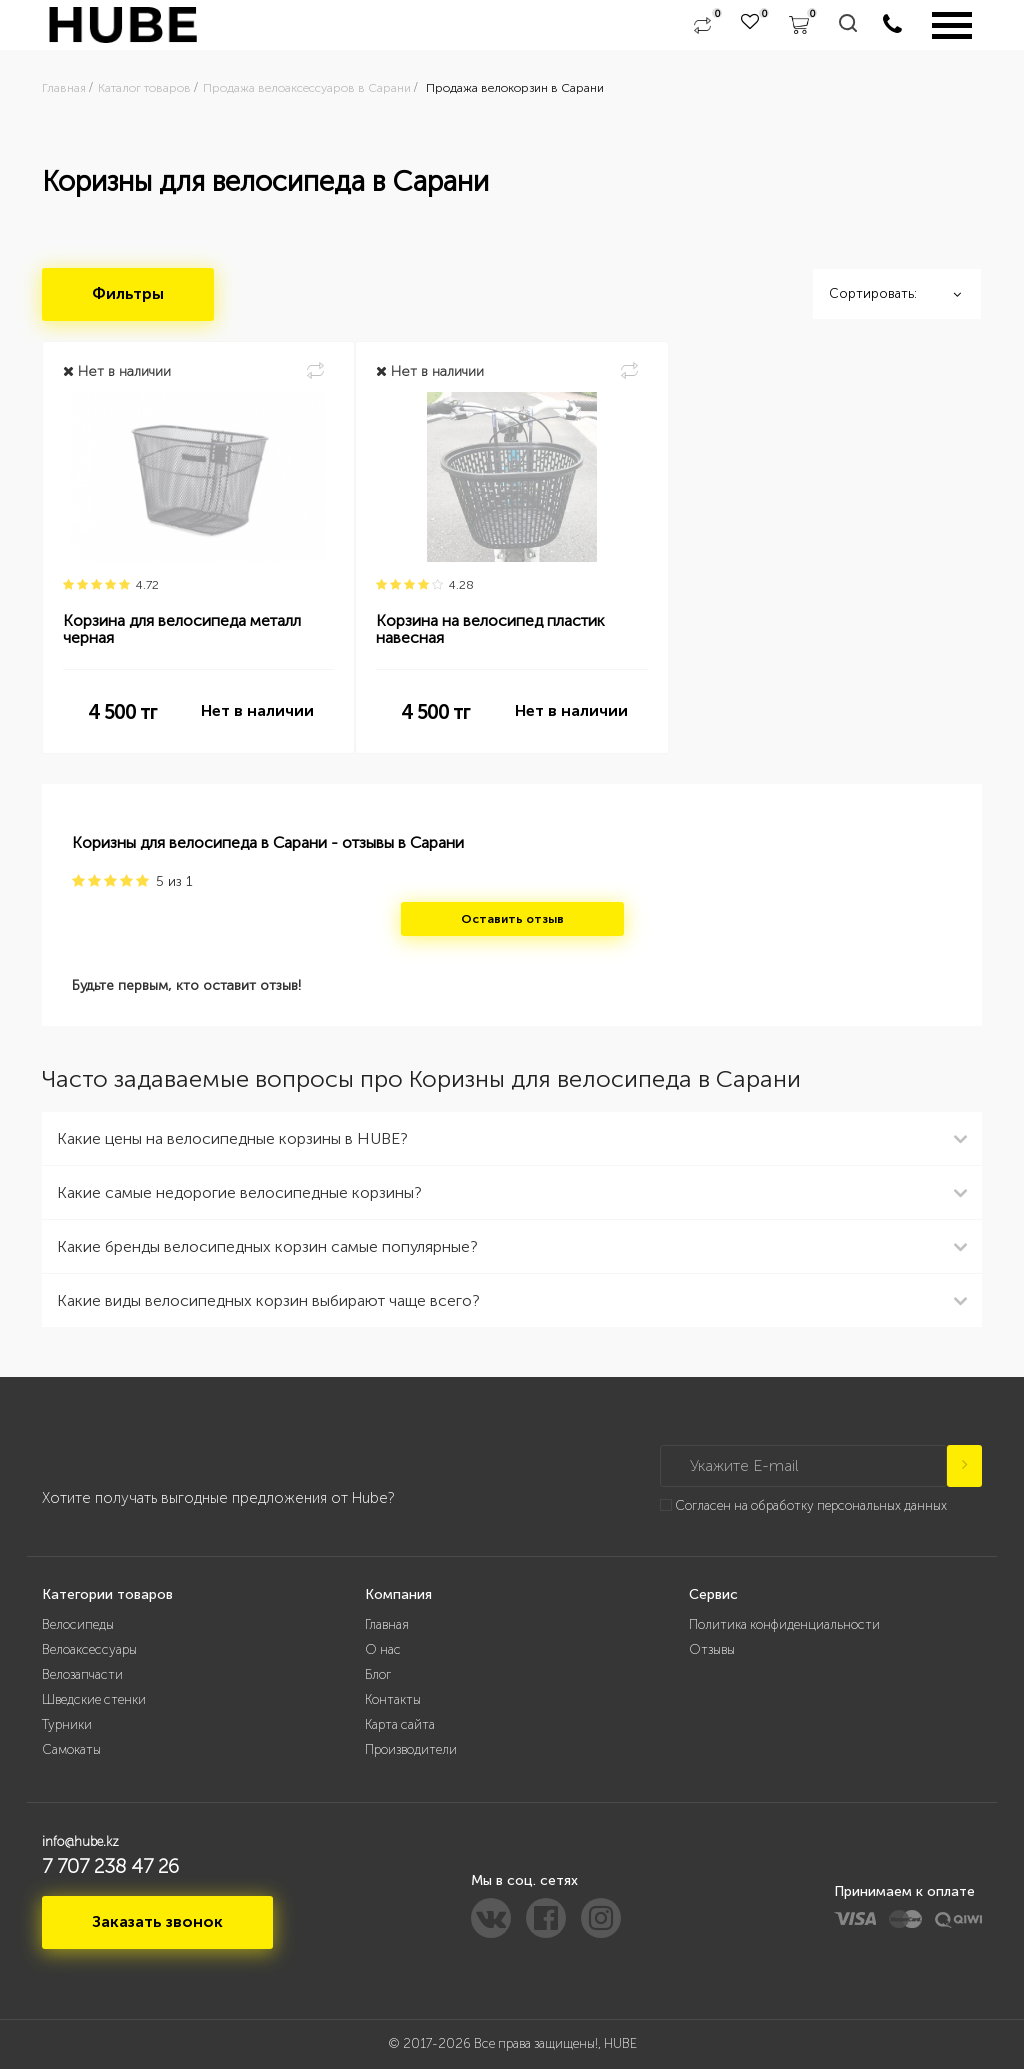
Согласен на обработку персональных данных (811, 1505)
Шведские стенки (94, 1699)
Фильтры (128, 293)
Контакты (393, 1699)
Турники (67, 1724)
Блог (378, 1674)
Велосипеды (78, 1624)
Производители (411, 1749)
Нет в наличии (257, 710)
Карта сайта (400, 1724)
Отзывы (712, 1649)
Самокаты (71, 1749)
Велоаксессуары (89, 1649)
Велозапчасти (82, 1674)
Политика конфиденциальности (784, 1624)
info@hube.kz (80, 1841)
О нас (383, 1649)
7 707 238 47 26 (110, 1866)
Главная (387, 1624)
